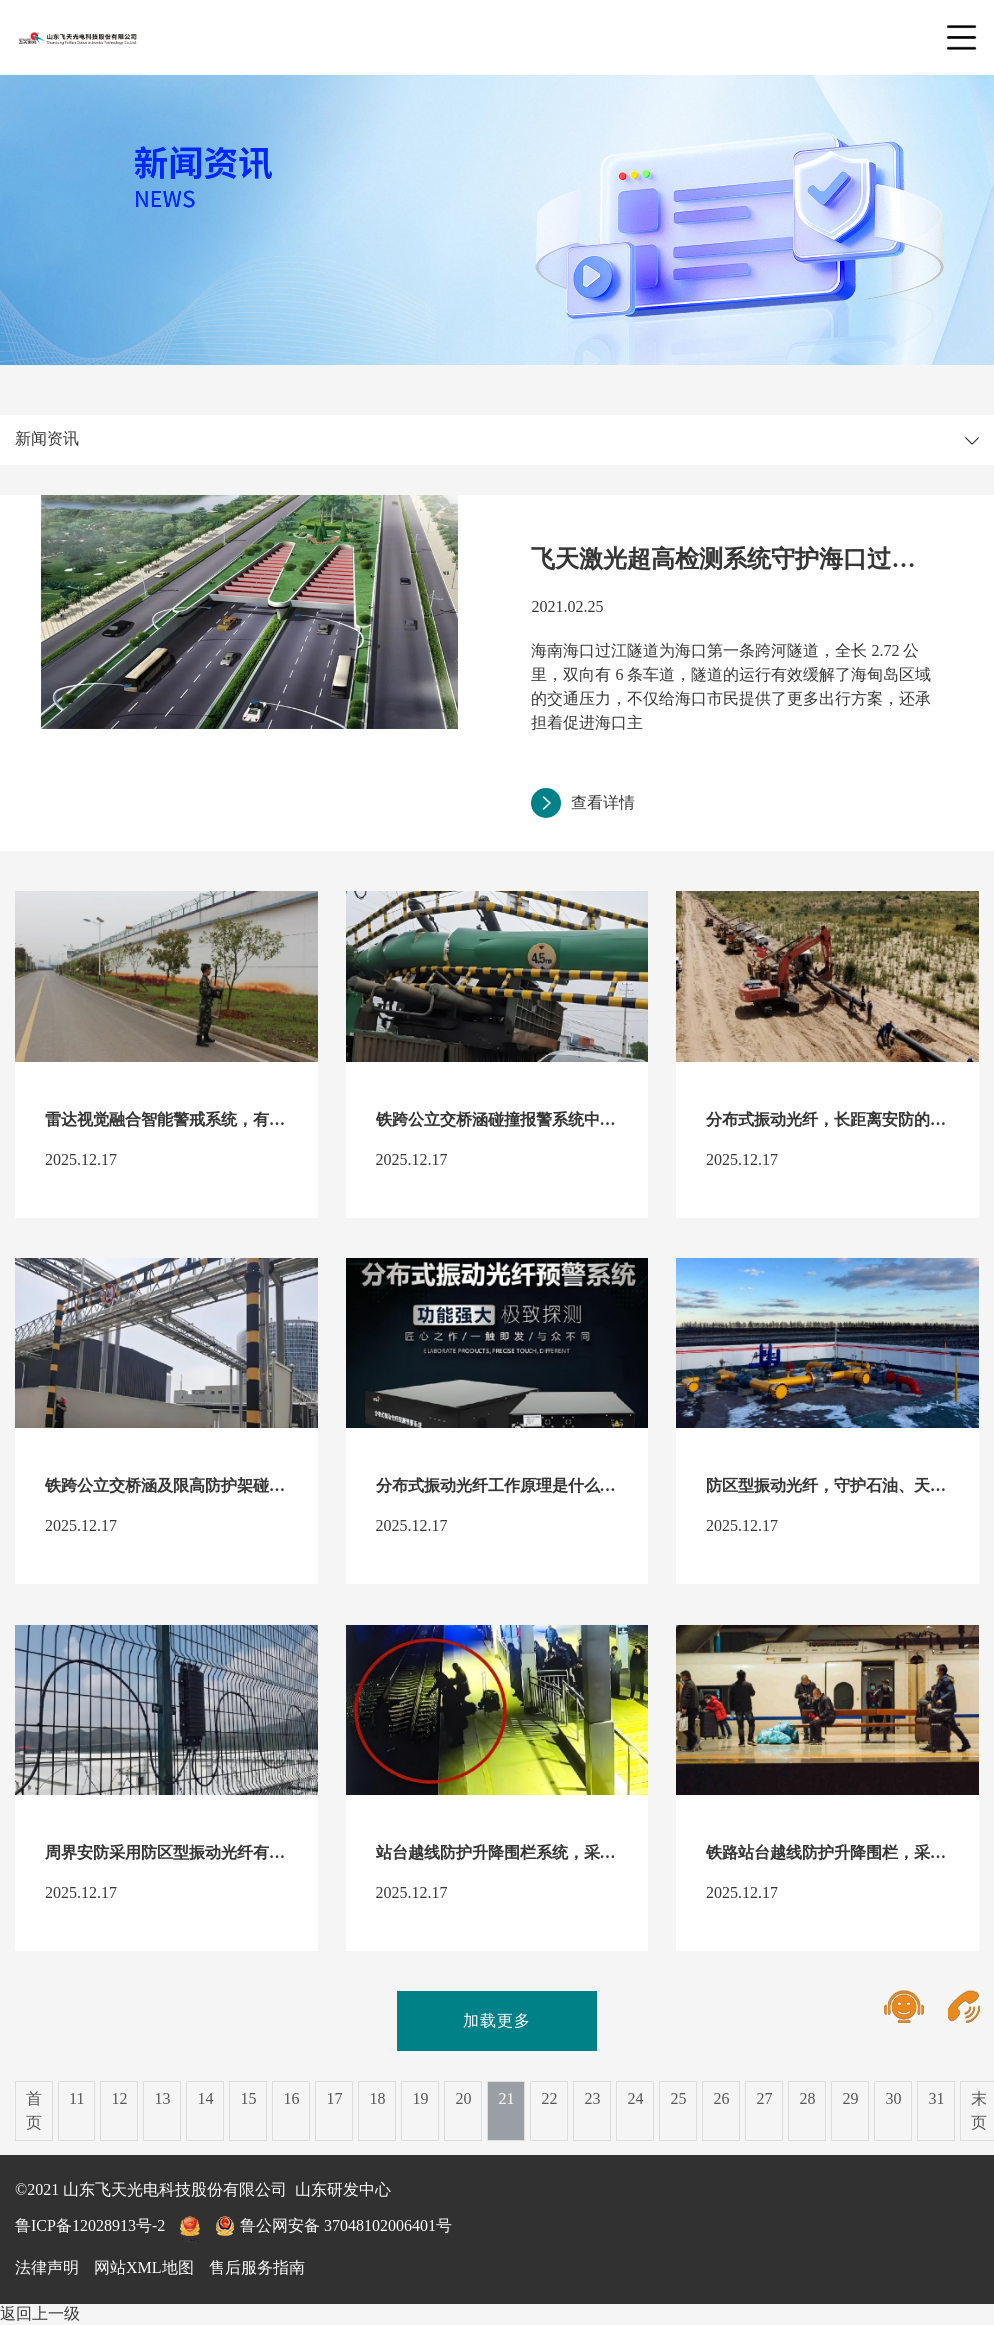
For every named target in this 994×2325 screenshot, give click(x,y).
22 (549, 2098)
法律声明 (47, 2267)
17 (334, 2098)
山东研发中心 (343, 2189)
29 (850, 2098)
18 (377, 2098)
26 (721, 2098)
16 (291, 2098)
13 (162, 2098)
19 (420, 2098)
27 (764, 2098)
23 (592, 2098)
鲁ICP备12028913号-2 (90, 2225)
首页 (34, 2110)
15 (248, 2098)
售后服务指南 (257, 2267)
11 (76, 2098)
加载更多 (497, 2020)
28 (807, 2098)
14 (205, 2098)
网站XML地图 (144, 2267)
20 (463, 2098)
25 (678, 2098)
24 (635, 2098)
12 (119, 2098)
